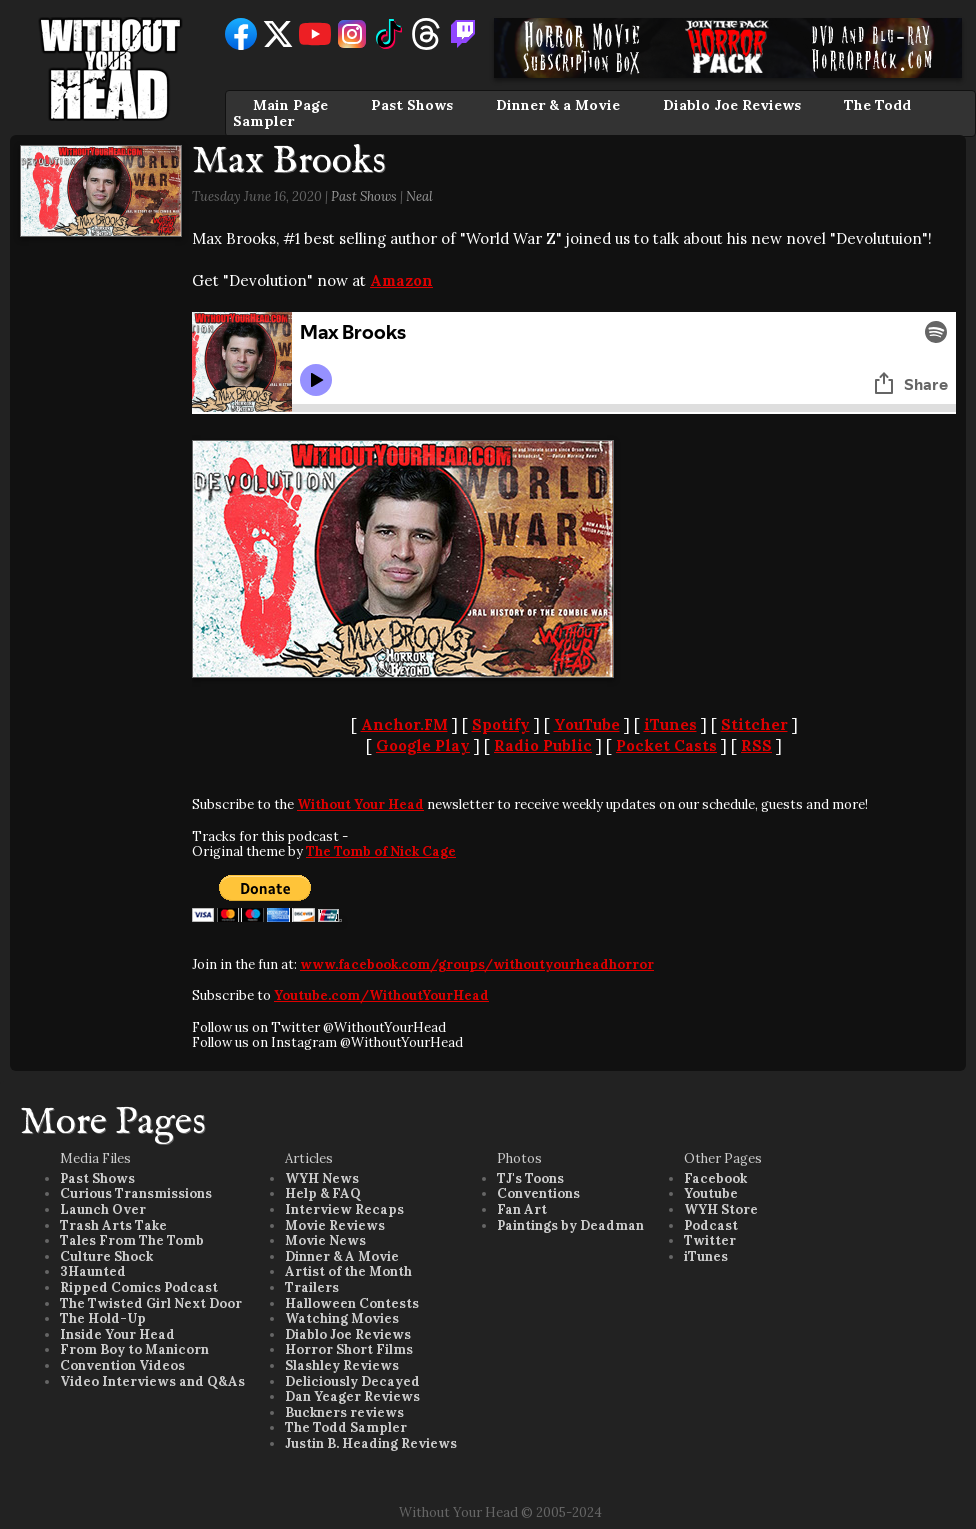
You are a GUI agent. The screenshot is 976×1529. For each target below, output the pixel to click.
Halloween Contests (352, 1303)
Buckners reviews (344, 1412)
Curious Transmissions (136, 1193)
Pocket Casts (666, 745)
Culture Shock (106, 1256)
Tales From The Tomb (132, 1240)
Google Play (423, 745)
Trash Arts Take (113, 1225)
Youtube (711, 1193)
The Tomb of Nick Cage (381, 851)
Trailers (312, 1287)
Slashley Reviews (342, 1365)
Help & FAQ (323, 1193)
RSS (756, 745)
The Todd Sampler (346, 1427)
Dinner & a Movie (558, 105)
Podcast (711, 1225)
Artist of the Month (348, 1271)
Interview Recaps (344, 1209)
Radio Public (543, 745)
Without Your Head (360, 804)
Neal (419, 196)
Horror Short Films (349, 1349)
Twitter (710, 1240)
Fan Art (522, 1209)
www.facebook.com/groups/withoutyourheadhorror (477, 964)
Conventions (538, 1193)
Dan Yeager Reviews (352, 1396)
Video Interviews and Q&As (152, 1381)
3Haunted (93, 1271)
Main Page (290, 105)
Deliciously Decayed (352, 1381)
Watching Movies (342, 1318)
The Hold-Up (103, 1318)
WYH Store (721, 1209)
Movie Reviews (335, 1225)
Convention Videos (122, 1365)
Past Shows (412, 105)
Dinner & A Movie (342, 1256)
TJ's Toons (530, 1178)
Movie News (325, 1240)
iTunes (670, 724)
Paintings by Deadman (570, 1225)
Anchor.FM (404, 724)
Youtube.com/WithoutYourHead (381, 995)
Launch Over (103, 1209)
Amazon (401, 280)
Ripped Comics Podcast (139, 1287)
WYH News (322, 1178)
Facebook (715, 1178)
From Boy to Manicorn (134, 1349)
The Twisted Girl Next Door (151, 1303)
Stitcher (754, 724)
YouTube (587, 724)
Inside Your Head (117, 1334)
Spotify (501, 724)
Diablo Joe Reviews (732, 105)
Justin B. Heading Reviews (371, 1443)
